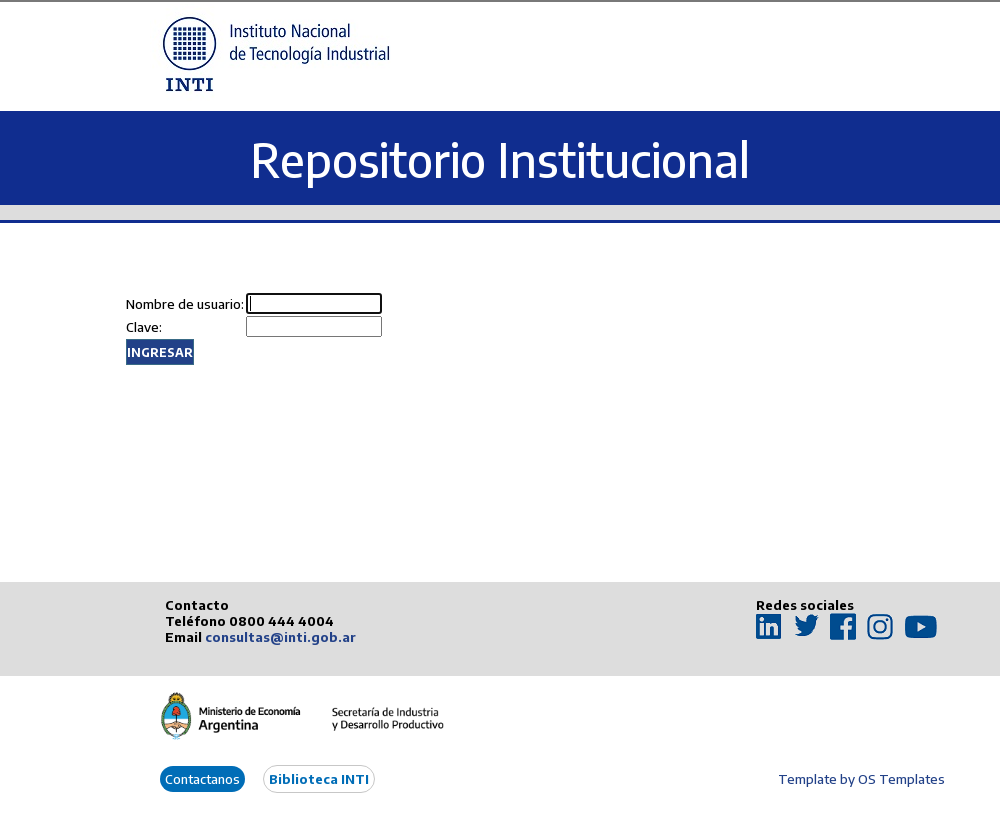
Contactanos (202, 779)
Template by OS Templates (861, 779)
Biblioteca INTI (319, 779)
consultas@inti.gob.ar (280, 637)
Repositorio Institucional (500, 159)
